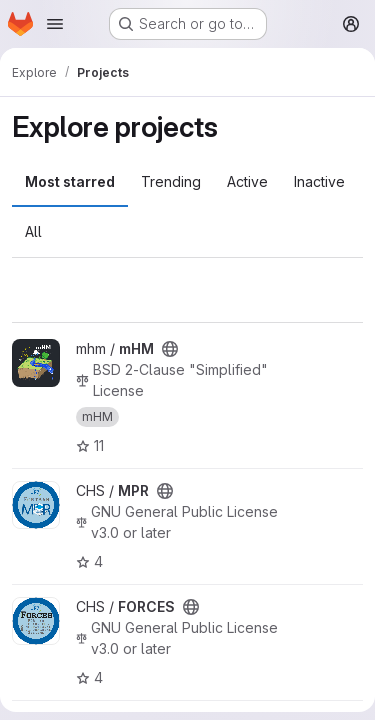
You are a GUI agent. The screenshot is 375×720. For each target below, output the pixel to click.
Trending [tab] (171, 181)
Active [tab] (247, 181)
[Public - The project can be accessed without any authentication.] (170, 349)
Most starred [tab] (70, 181)
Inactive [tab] (319, 181)
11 (90, 445)
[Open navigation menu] (55, 24)
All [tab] (33, 231)
